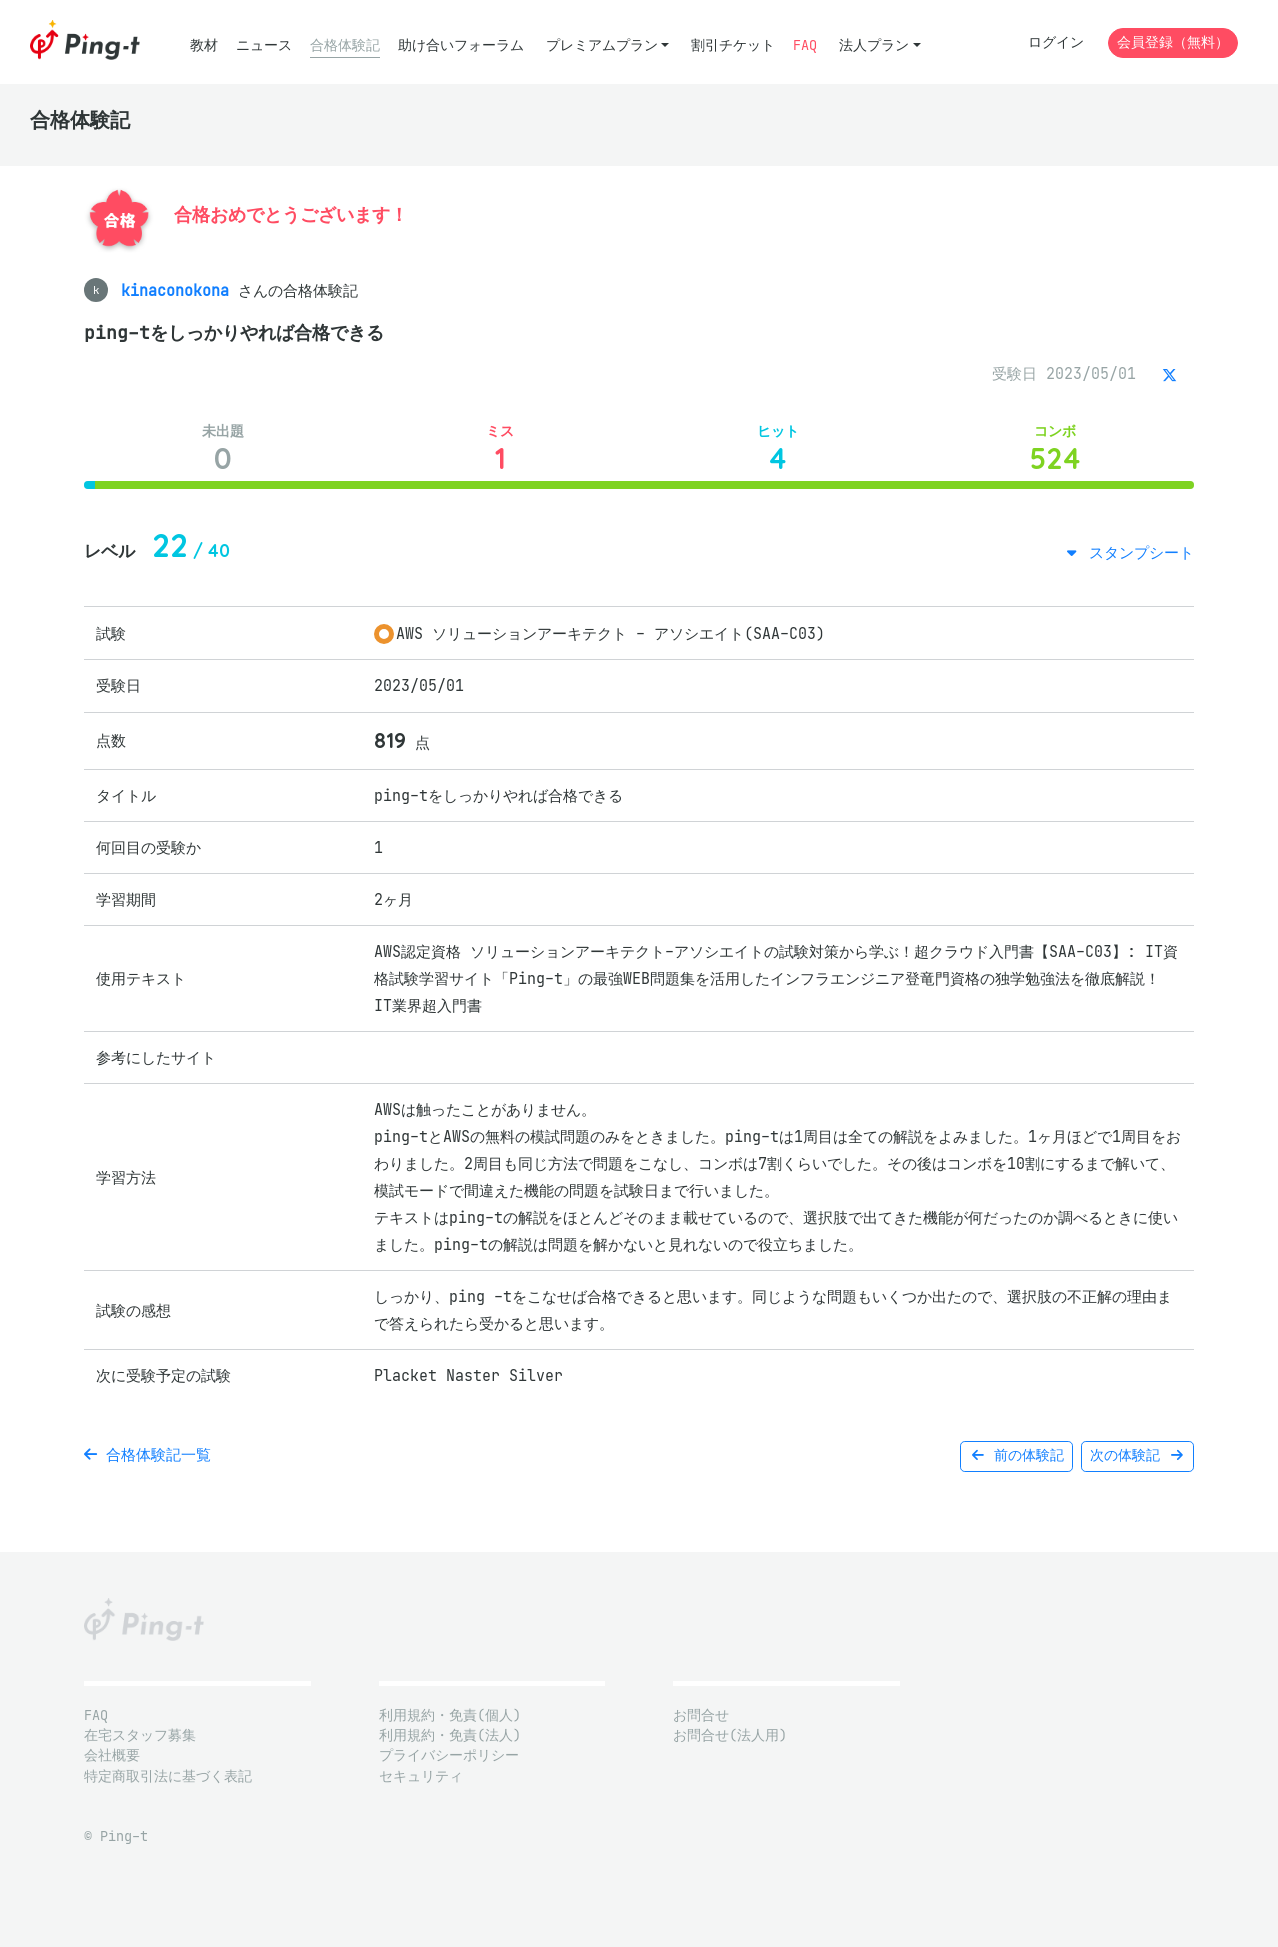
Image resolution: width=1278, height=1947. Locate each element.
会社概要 (112, 1755)
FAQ (805, 45)
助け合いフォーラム (461, 45)
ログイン (1056, 42)
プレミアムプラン (602, 45)
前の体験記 (1016, 1455)
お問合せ (701, 1715)
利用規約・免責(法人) (450, 1735)
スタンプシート (1137, 552)
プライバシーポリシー (449, 1755)
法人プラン (874, 45)
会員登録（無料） (1173, 42)
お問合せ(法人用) (730, 1735)
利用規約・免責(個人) (450, 1715)
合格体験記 (345, 45)
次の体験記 (1137, 1455)
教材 (204, 45)
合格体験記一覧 (147, 1454)
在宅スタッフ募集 (140, 1735)
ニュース (264, 45)
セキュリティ (421, 1776)
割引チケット (733, 45)
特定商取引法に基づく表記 (168, 1776)
